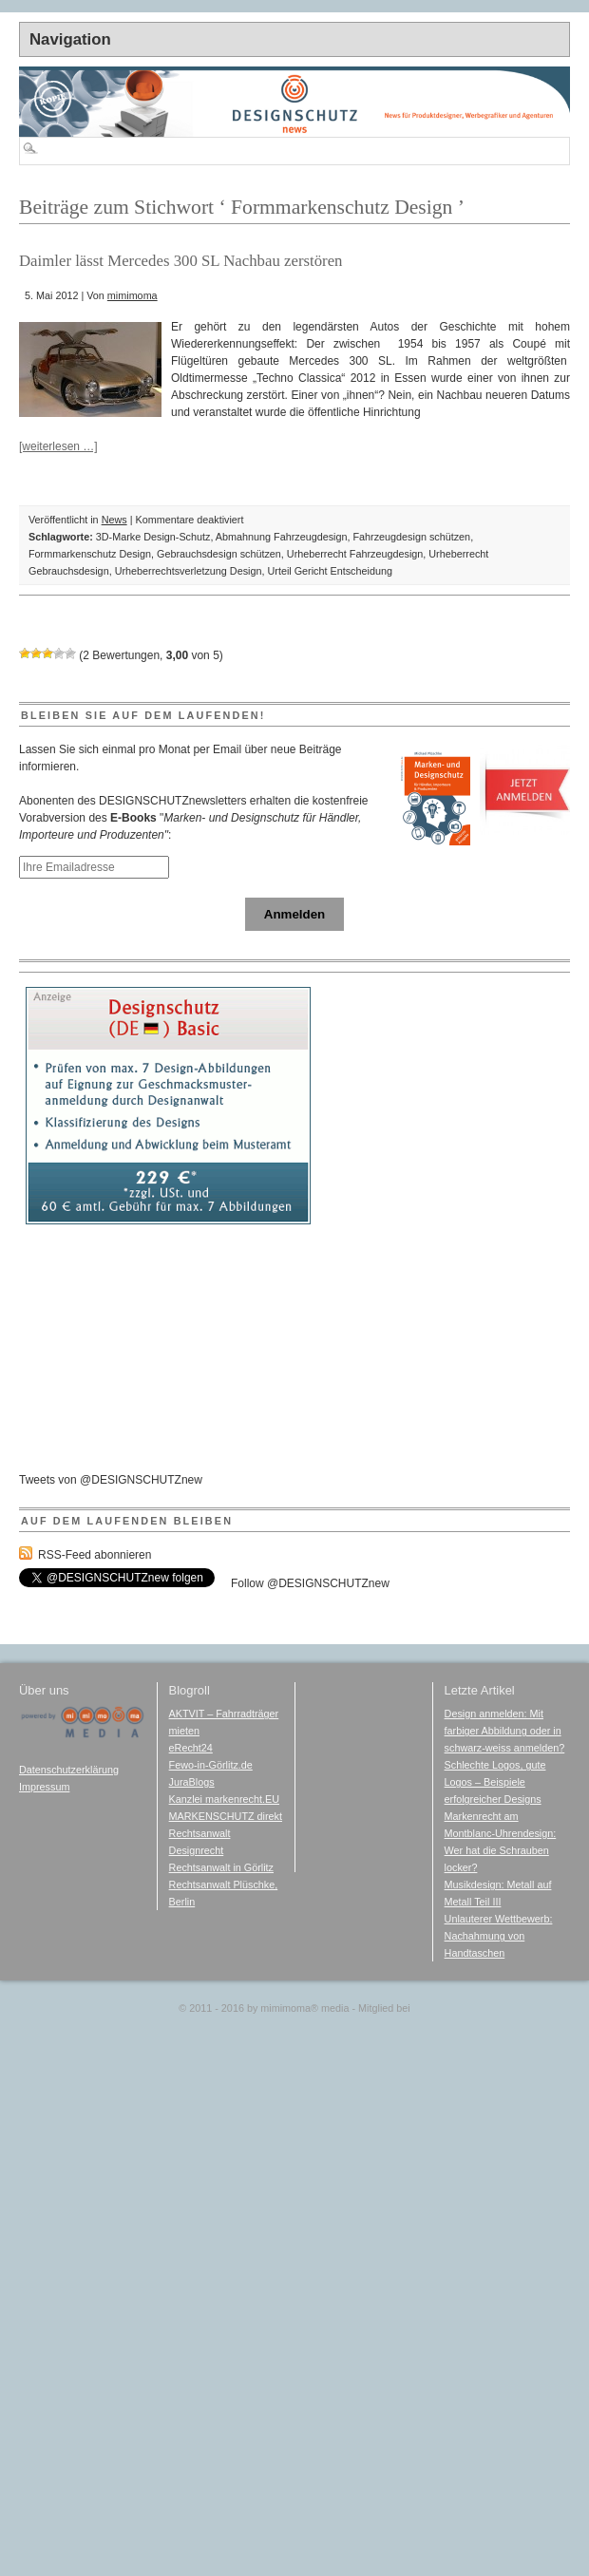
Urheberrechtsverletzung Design (188, 571)
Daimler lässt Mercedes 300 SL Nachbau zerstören (180, 261)
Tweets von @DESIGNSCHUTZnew (110, 1480)
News (114, 519)
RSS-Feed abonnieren (94, 1555)
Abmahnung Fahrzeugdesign (282, 536)
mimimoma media (304, 2008)
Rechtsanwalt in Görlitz (221, 1867)
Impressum (44, 1786)
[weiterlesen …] (58, 446)
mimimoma (132, 295)
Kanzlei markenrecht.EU (224, 1799)
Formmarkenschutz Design (89, 553)
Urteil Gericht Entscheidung (329, 571)
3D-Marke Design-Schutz (153, 536)
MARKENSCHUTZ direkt (225, 1816)
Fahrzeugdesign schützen (411, 536)
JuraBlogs (192, 1782)
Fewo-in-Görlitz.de (211, 1765)
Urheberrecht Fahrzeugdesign (355, 553)
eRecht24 (191, 1747)
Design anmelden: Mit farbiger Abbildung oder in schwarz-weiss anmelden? (505, 1730)
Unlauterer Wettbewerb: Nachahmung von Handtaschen (499, 1936)
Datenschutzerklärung (69, 1769)
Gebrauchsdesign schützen (219, 553)
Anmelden (294, 914)
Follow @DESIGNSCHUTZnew (310, 1583)
